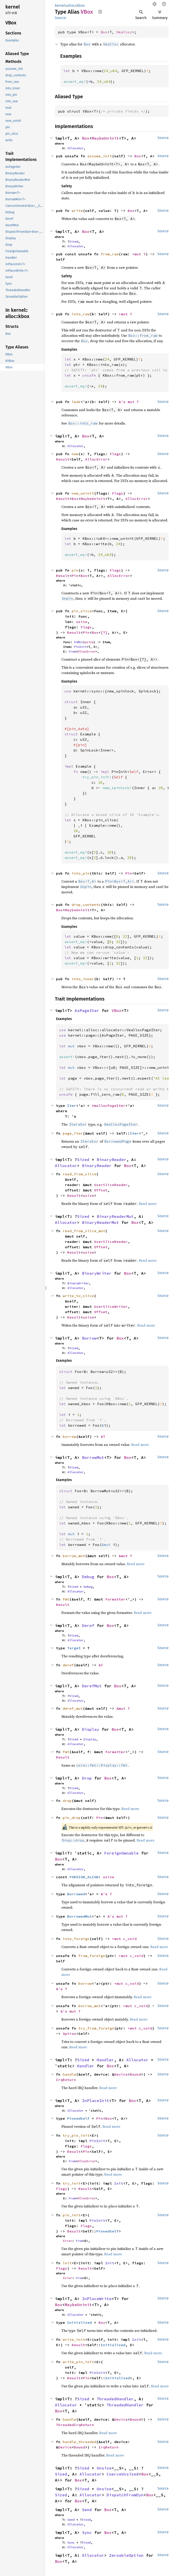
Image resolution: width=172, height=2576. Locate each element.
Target (74, 1648)
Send (87, 2509)
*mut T (139, 254)
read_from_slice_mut (84, 1231)
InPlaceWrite (97, 2298)
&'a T (106, 1894)
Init (118, 2183)
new (75, 454)
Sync (87, 2532)
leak (76, 401)
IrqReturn (66, 2079)
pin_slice (82, 611)
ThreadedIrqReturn (75, 2424)
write (77, 210)
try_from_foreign (96, 2028)
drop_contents (86, 904)
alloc (71, 5)
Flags (115, 454)
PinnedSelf (78, 2118)
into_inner (83, 979)
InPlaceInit (95, 2100)
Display (90, 1729)
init (67, 2263)
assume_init (99, 156)
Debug (88, 1576)
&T (103, 1436)
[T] (104, 632)
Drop (87, 1778)
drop (67, 1800)
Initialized (79, 2322)
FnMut (78, 642)
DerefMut (92, 1685)
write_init (74, 2339)
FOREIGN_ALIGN (84, 1877)
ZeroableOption (126, 2555)
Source (60, 18)
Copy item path (100, 11)
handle (69, 2074)
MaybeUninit (105, 138)
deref (68, 1665)
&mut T (125, 1556)
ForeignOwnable (121, 1853)
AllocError (96, 459)
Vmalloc (124, 32)
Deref (88, 1625)
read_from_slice (79, 1174)
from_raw (110, 254)
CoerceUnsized (123, 2474)
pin (75, 570)
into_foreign (76, 1938)
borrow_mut (74, 1556)
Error (67, 2241)
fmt (66, 1599)
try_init (72, 2183)
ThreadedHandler (115, 2398)
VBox (116, 1010)
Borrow (89, 1338)
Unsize (104, 2468)
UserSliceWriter (111, 1306)
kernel (60, 5)
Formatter (115, 1599)
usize (81, 621)
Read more (148, 1203)
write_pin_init (78, 2362)
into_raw (81, 314)
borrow (69, 1436)
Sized (73, 241)
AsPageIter (87, 1010)
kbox (81, 5)
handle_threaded (79, 2441)
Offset (101, 1190)
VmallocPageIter (108, 1105)
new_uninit (83, 493)
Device (121, 2074)
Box (104, 32)
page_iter (73, 1133)
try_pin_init (76, 2135)
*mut (117, 1938)
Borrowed (76, 1894)
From (72, 651)
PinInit (80, 647)
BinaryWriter (97, 1273)
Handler (105, 2059)
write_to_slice (78, 1295)
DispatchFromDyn (125, 2494)
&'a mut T (129, 401)
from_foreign (91, 1955)
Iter (71, 1105)
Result (62, 459)
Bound (135, 2074)
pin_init (72, 2215)
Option (69, 2033)
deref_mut (73, 1708)
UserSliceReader (111, 1184)
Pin (75, 575)
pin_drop (72, 1817)
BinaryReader (111, 1159)
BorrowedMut (79, 1916)
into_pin (81, 873)
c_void (130, 1938)
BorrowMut (93, 1457)
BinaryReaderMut (115, 1216)
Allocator (75, 148)
